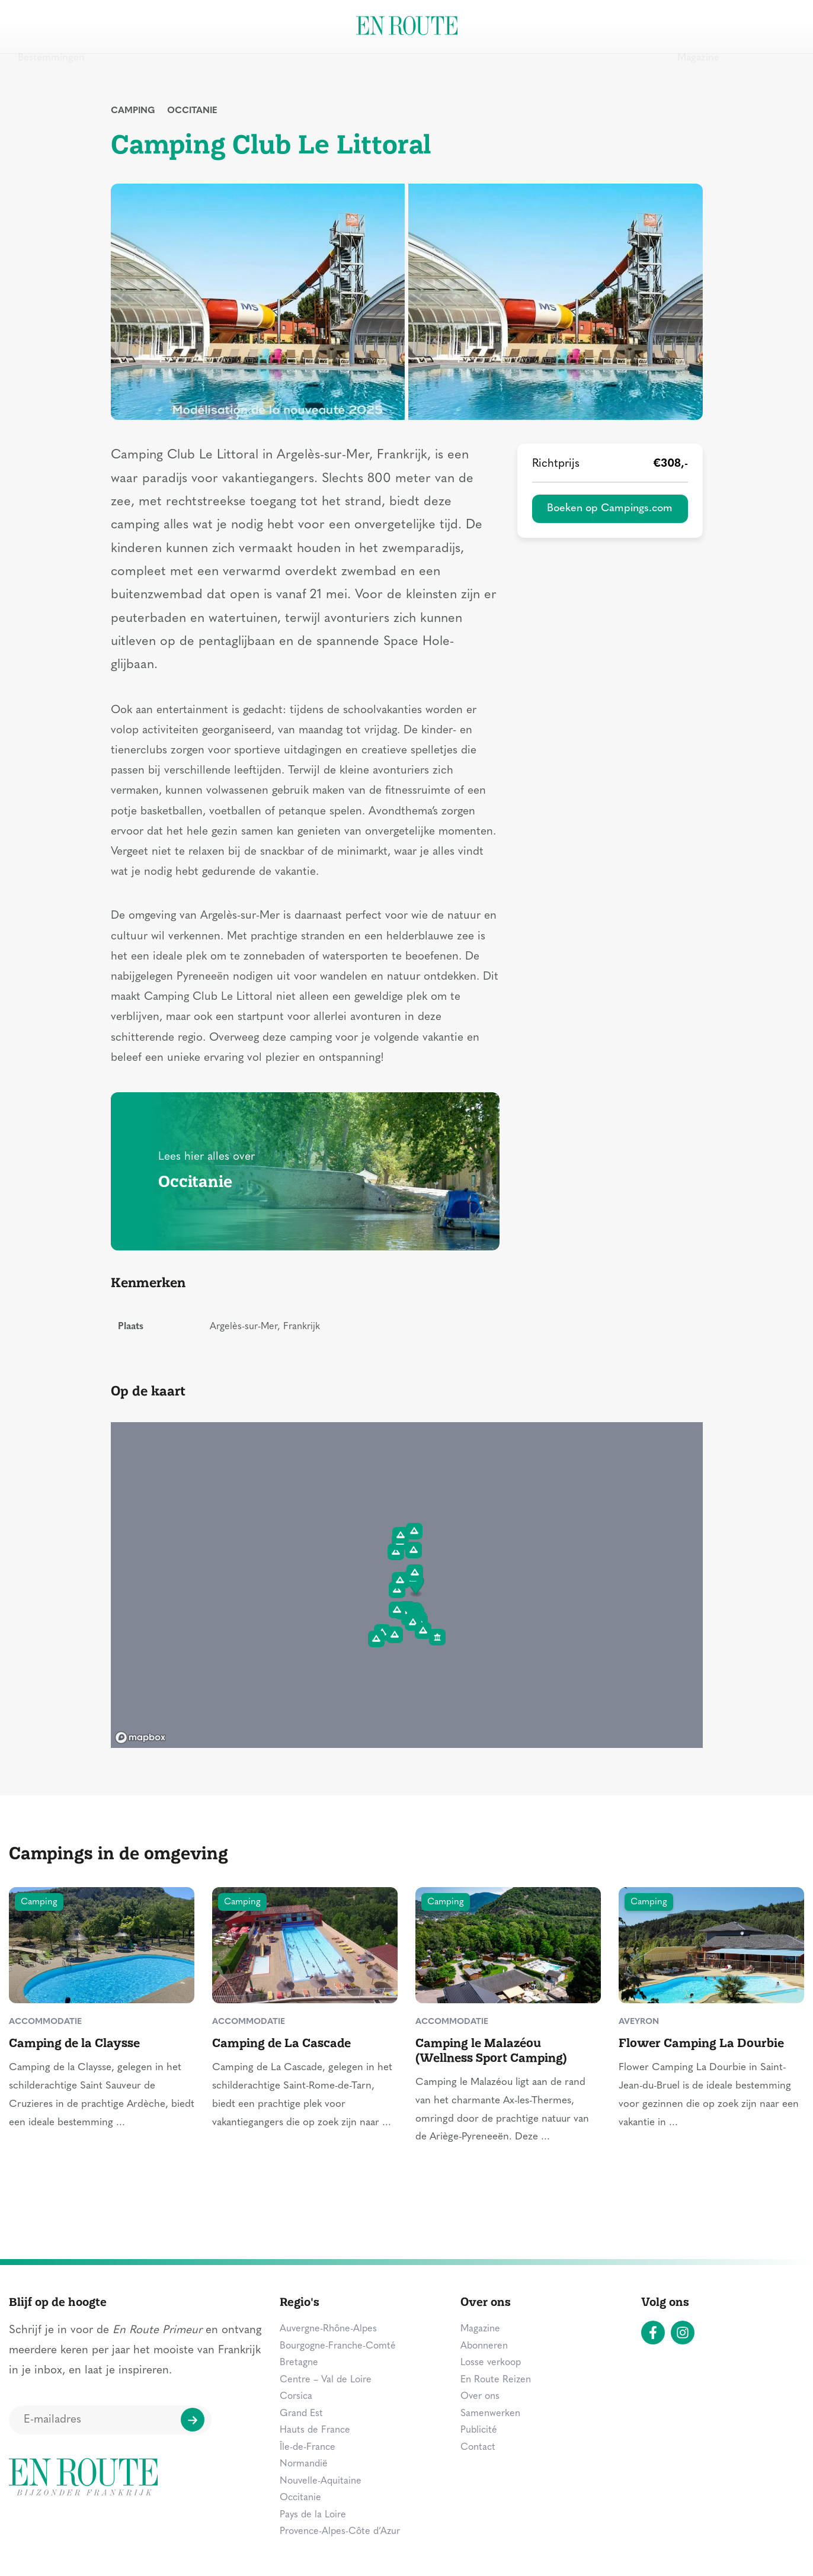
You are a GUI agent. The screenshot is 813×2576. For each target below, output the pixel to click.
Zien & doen (136, 26)
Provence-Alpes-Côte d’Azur (340, 2531)
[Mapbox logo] (140, 1737)
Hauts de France (315, 2430)
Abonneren (484, 2346)
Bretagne (299, 2363)
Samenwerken (490, 2413)
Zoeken (769, 24)
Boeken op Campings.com (610, 508)
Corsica (296, 2396)
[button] (413, 1622)
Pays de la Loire (313, 2515)
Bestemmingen (51, 26)
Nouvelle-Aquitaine (320, 2481)
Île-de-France (307, 2447)
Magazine (698, 26)
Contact (477, 2447)
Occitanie (192, 111)
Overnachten (218, 26)
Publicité (478, 2430)
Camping (133, 111)
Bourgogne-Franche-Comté (338, 2346)
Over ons (480, 2396)
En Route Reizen (495, 2380)
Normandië (304, 2464)
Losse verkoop (490, 2363)
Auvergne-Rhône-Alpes (328, 2329)
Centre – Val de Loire (326, 2380)
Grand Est (301, 2413)
